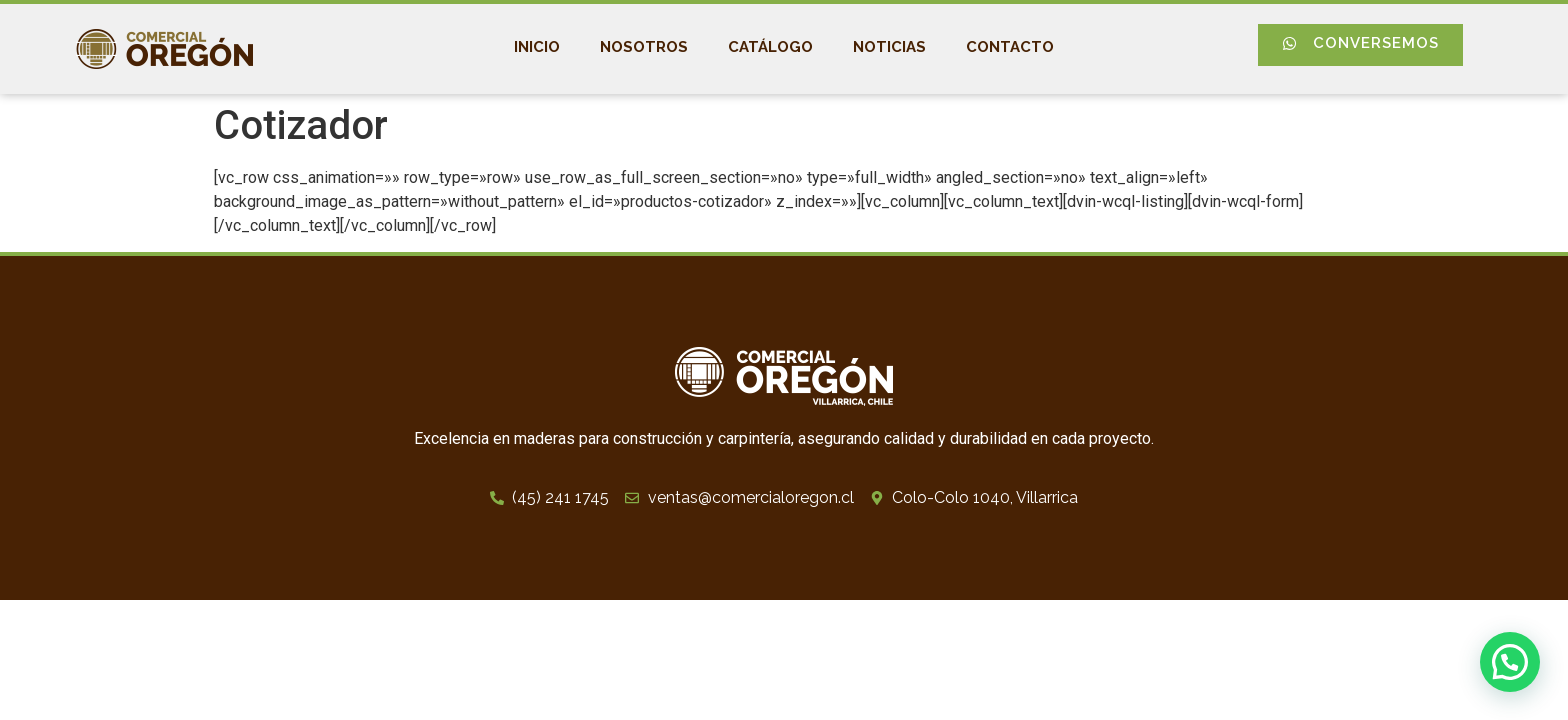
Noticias (889, 47)
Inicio (537, 47)
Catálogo (770, 47)
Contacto (1010, 47)
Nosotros (644, 47)
